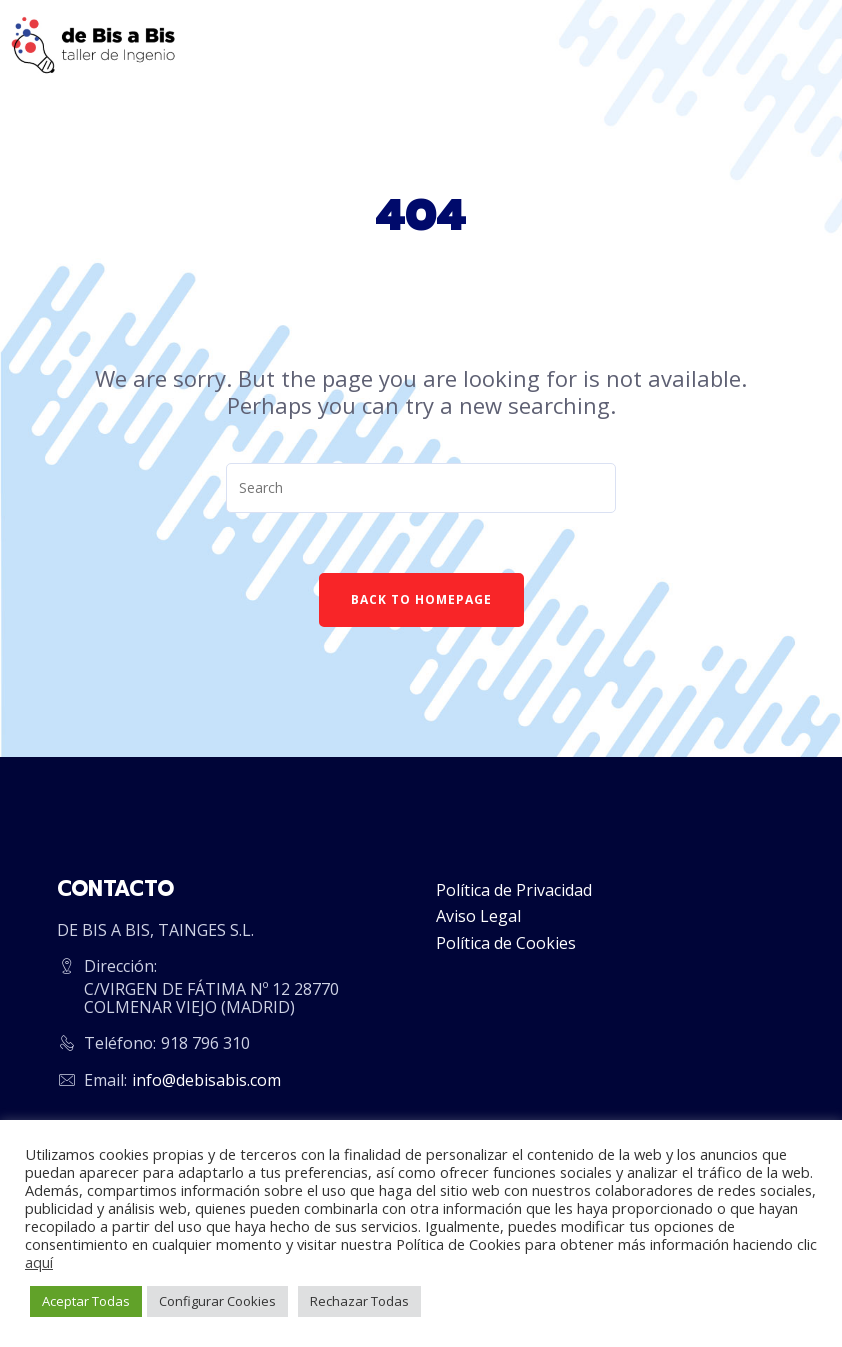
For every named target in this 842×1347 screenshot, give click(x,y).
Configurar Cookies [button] (217, 1301)
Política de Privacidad (514, 890)
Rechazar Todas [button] (359, 1301)
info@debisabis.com (206, 1080)
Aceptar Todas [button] (86, 1301)
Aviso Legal (478, 916)
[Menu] (805, 45)
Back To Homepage (421, 599)
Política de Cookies (506, 943)
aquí (39, 1262)
